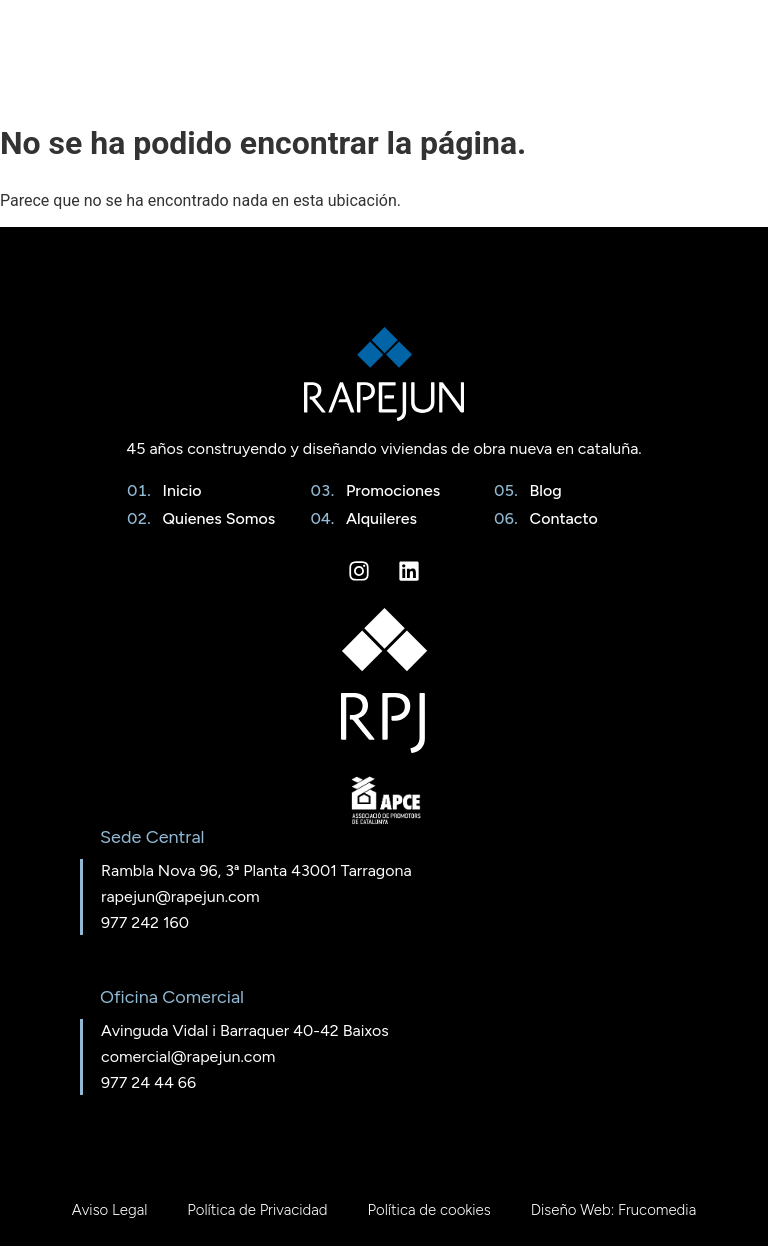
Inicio (178, 490)
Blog (542, 490)
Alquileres (377, 518)
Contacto (560, 518)
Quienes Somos (215, 518)
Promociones (389, 490)
